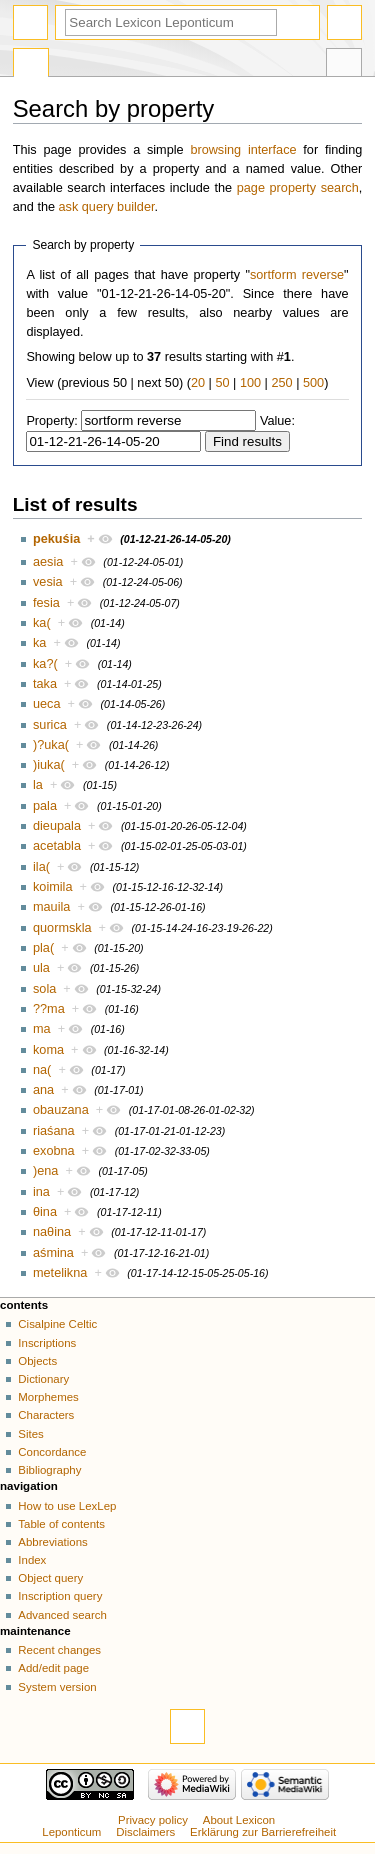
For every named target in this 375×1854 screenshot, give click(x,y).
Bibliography (49, 1470)
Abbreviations (52, 1542)
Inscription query (60, 1596)
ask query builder (107, 207)
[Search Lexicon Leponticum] (171, 22)
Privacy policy (153, 1820)
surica (50, 725)
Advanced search (62, 1615)
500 (313, 383)
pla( (43, 948)
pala (45, 806)
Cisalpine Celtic (57, 1324)
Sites (30, 1434)
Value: (277, 421)
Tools (344, 65)
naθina (52, 1232)
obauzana (61, 1110)
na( (42, 1070)
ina (41, 1192)
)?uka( (51, 745)
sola (44, 989)
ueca (47, 704)
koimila (52, 887)
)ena (45, 1171)
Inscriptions (47, 1343)
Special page (31, 65)
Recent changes (59, 1650)
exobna (54, 1151)
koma (48, 1050)
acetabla (57, 846)
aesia (48, 562)
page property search (298, 188)
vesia (48, 582)
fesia (46, 603)
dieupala (57, 826)
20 (198, 383)
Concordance (52, 1452)
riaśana (54, 1131)
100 (250, 383)
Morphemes (48, 1397)
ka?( (45, 664)
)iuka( (49, 765)
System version (57, 1687)
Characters (46, 1415)
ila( (41, 867)
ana (43, 1090)
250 (281, 383)
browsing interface (243, 150)
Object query (50, 1578)
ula (41, 968)
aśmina (53, 1253)
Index (32, 1560)
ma (42, 1029)
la (38, 785)
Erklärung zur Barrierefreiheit (263, 1832)
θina (45, 1212)
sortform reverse (297, 275)
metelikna (60, 1273)
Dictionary (43, 1379)
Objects (37, 1361)
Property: (51, 421)
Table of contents (61, 1524)
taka (45, 684)
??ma (49, 1009)
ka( (42, 623)
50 (222, 383)
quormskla (62, 928)
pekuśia (56, 539)
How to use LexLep (67, 1506)
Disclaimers (145, 1832)
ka (39, 643)
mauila (51, 907)
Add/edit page (53, 1668)
